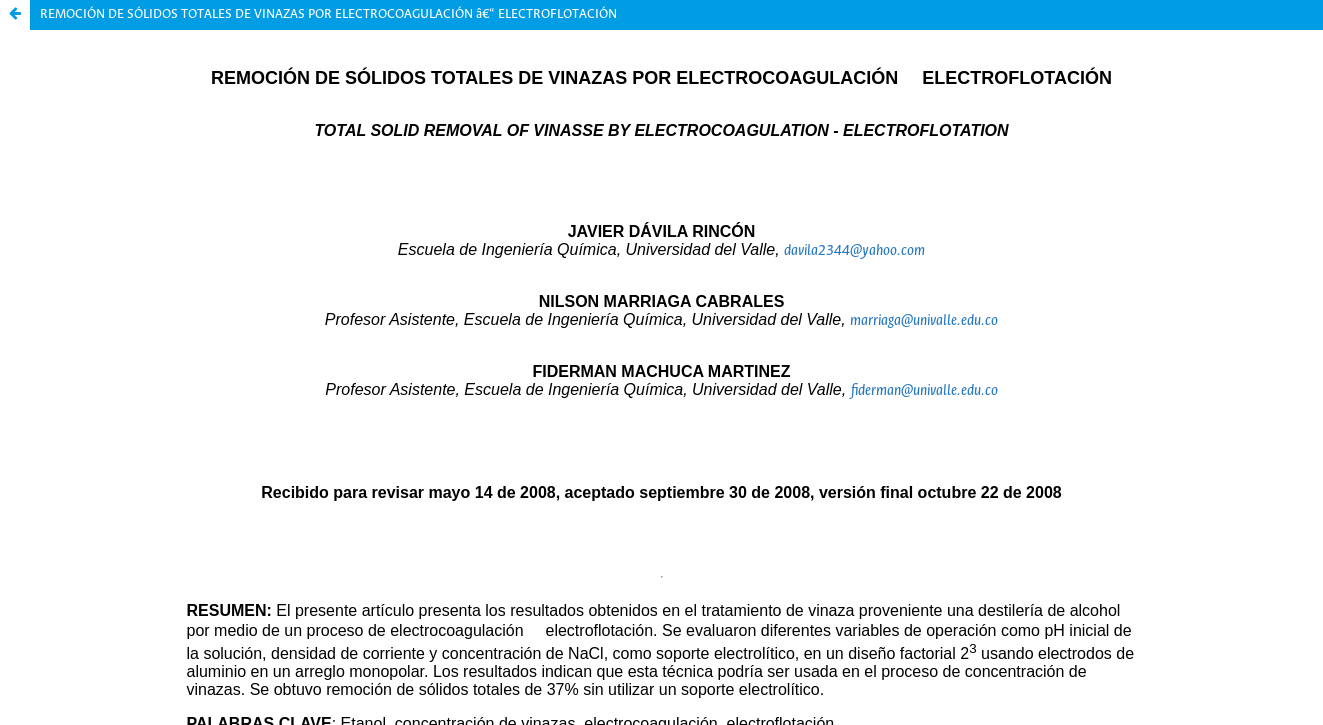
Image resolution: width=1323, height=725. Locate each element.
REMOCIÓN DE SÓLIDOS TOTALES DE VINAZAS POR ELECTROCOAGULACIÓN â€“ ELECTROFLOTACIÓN (328, 14)
